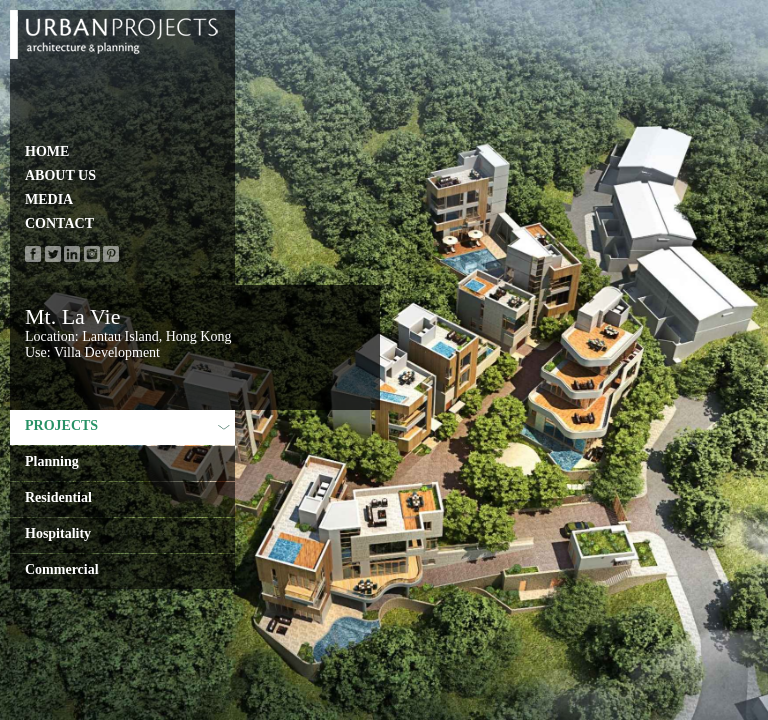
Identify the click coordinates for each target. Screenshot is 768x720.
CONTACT (59, 223)
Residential (58, 497)
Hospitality (58, 533)
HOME (47, 151)
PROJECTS (127, 425)
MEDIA (49, 199)
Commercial (62, 569)
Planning (52, 461)
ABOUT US (60, 175)
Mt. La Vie (72, 316)
